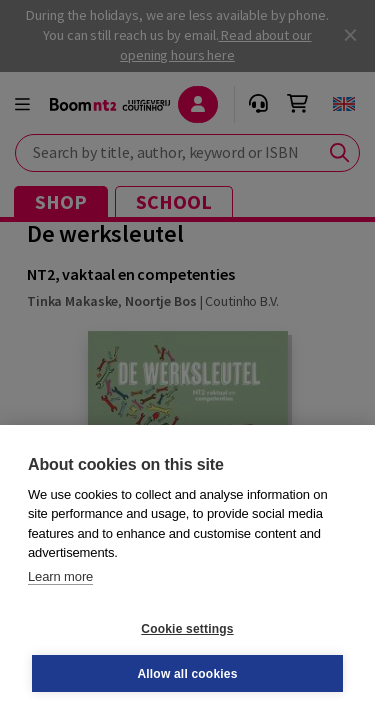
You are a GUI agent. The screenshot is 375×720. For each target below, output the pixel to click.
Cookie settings (187, 629)
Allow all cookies (187, 674)
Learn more (60, 576)
